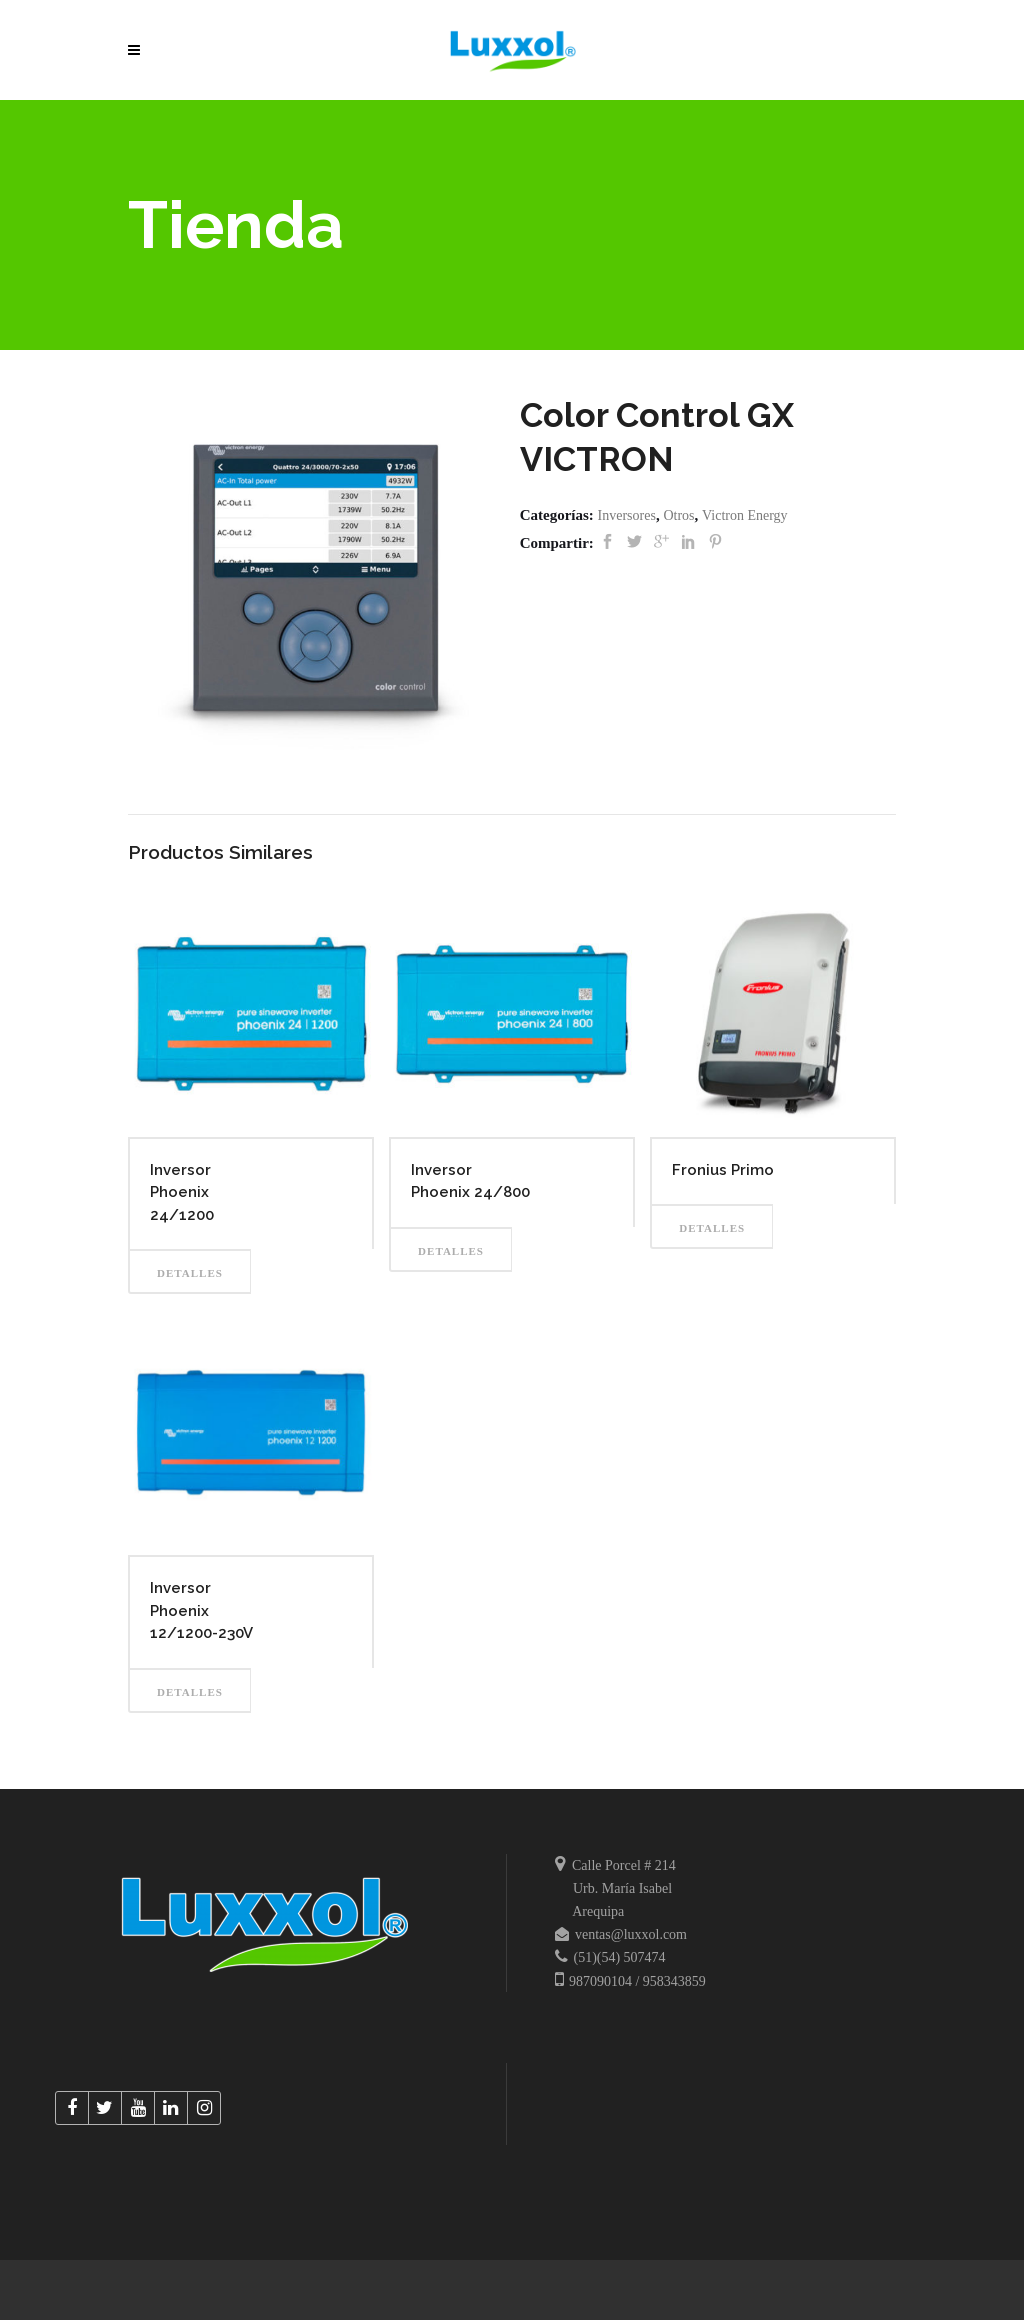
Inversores (627, 515)
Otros (678, 515)
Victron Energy (745, 515)
